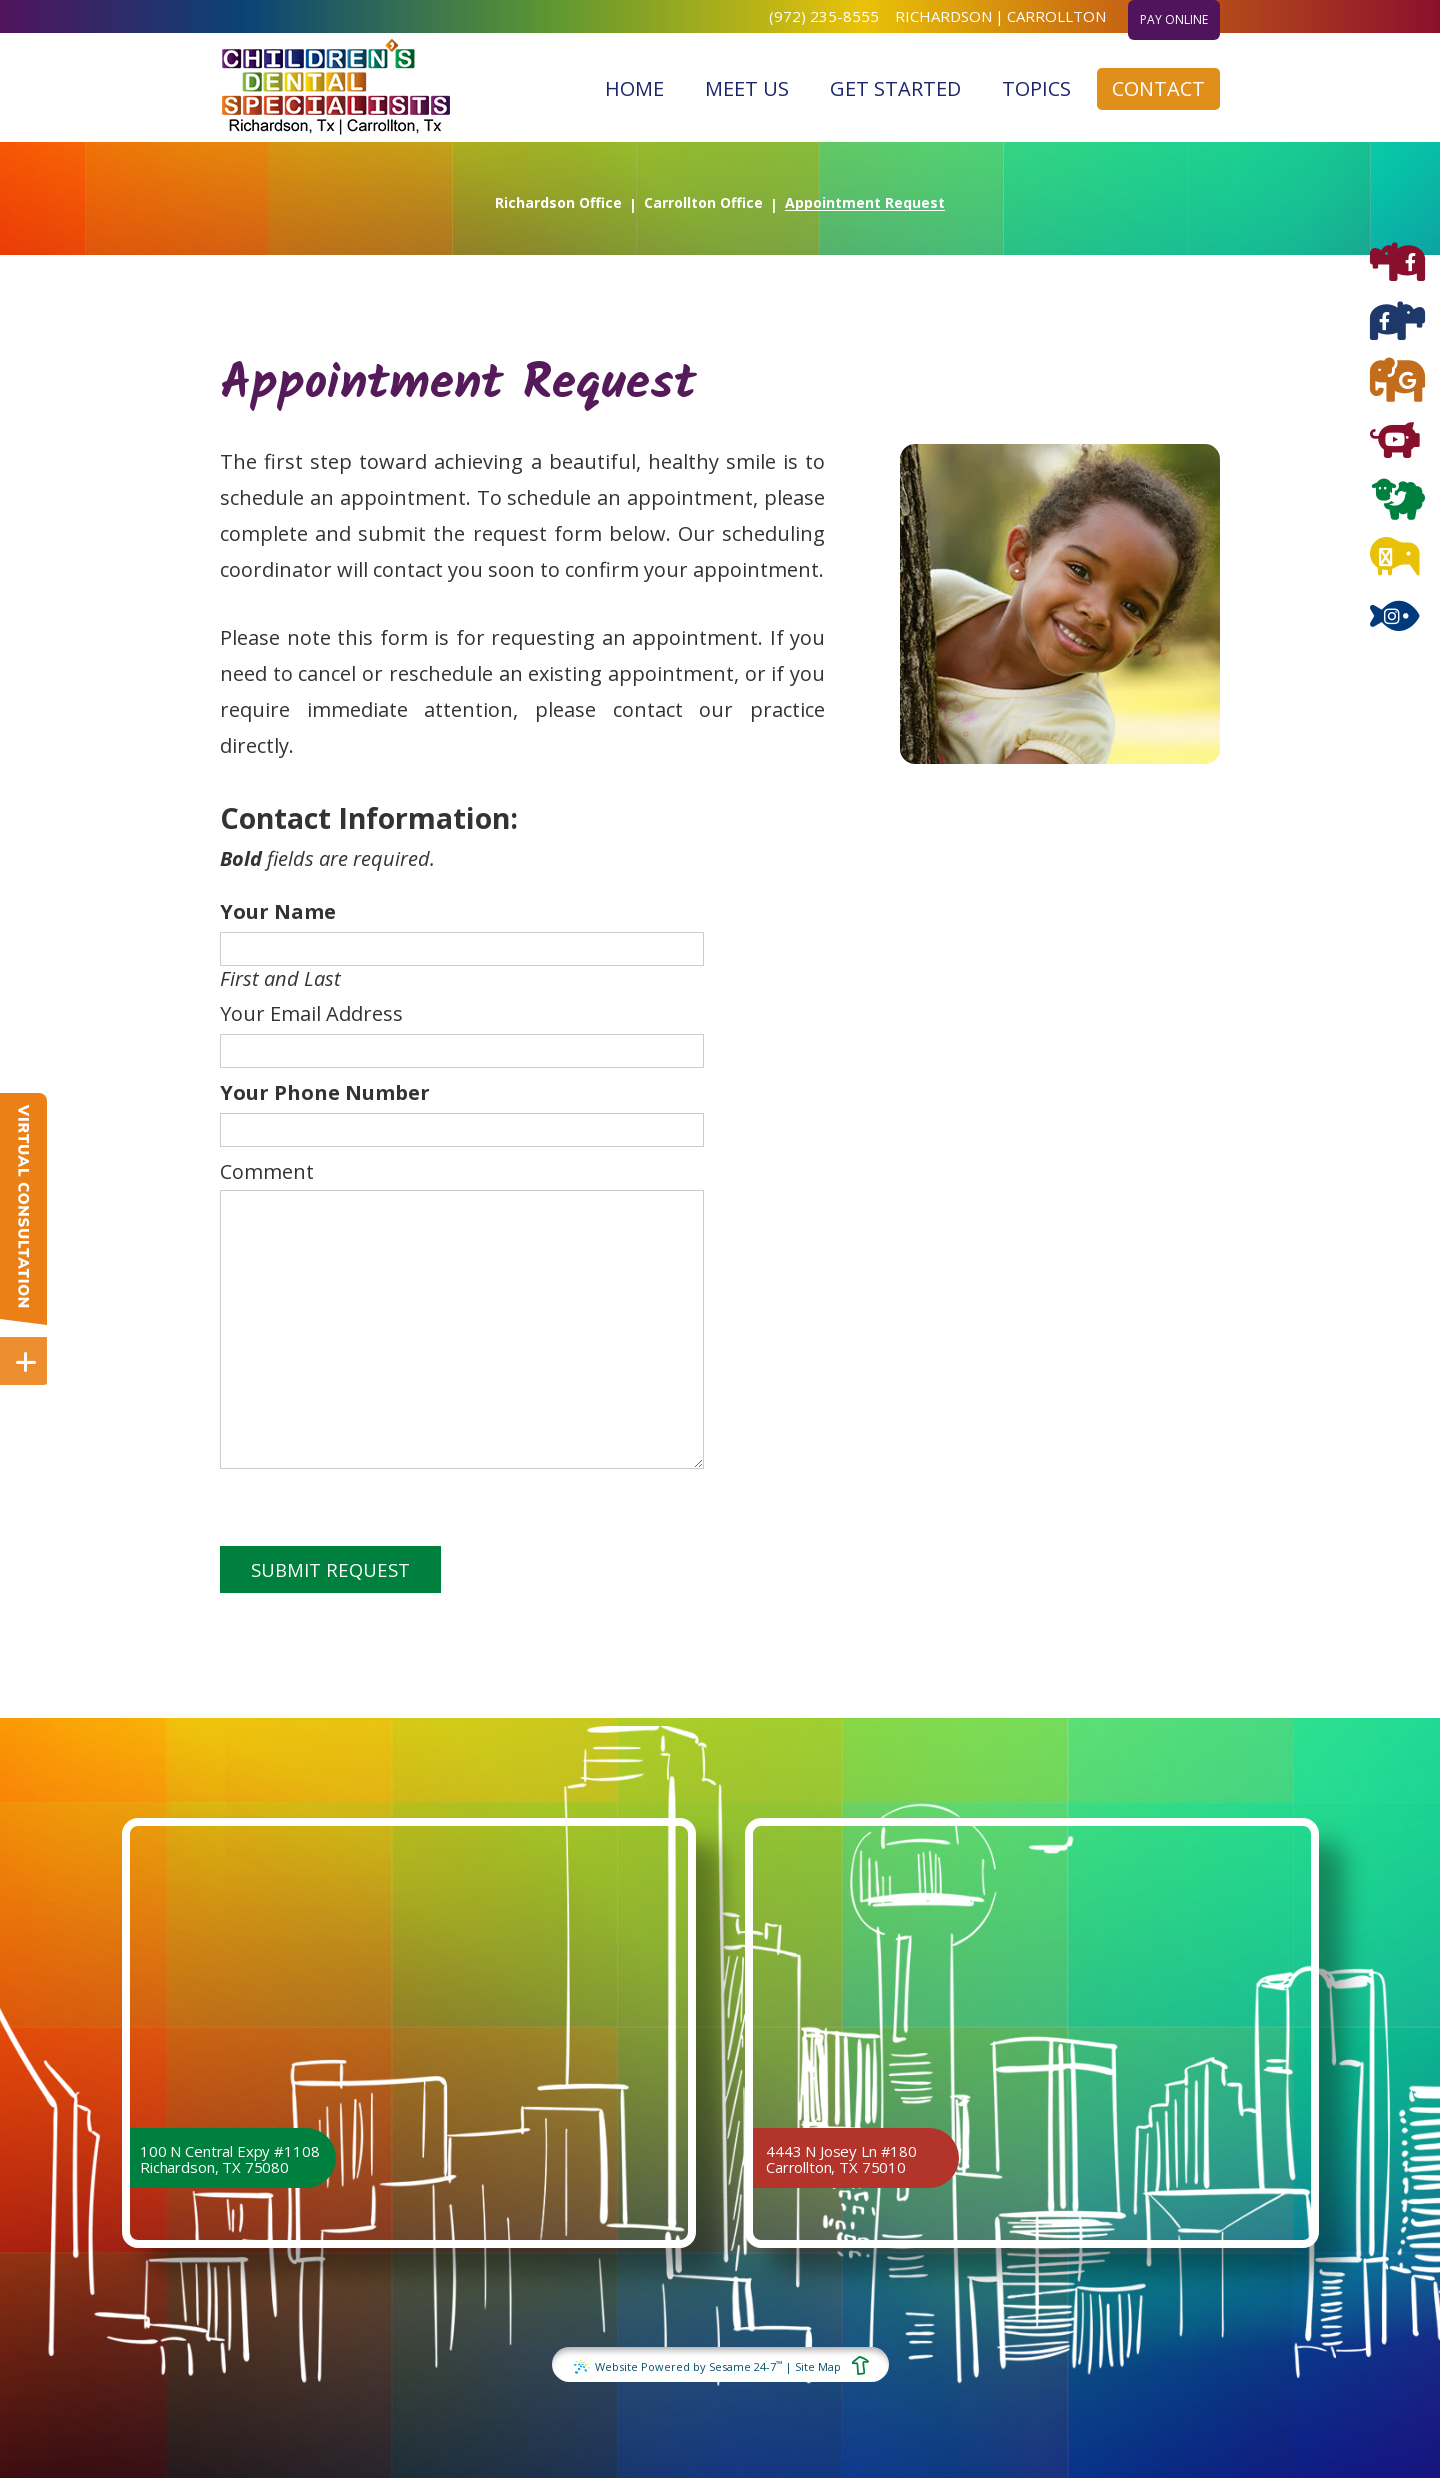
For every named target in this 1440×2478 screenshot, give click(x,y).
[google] (1397, 382)
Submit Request (330, 1569)
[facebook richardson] (1397, 264)
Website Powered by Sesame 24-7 (678, 2366)
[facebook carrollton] (1397, 323)
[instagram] (1395, 618)
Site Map (818, 2366)
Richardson (943, 16)
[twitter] (1397, 500)
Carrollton (1056, 16)
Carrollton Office (703, 203)
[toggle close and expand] (25, 1359)
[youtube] (1395, 441)
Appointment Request (865, 203)
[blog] (1395, 559)
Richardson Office (558, 203)
